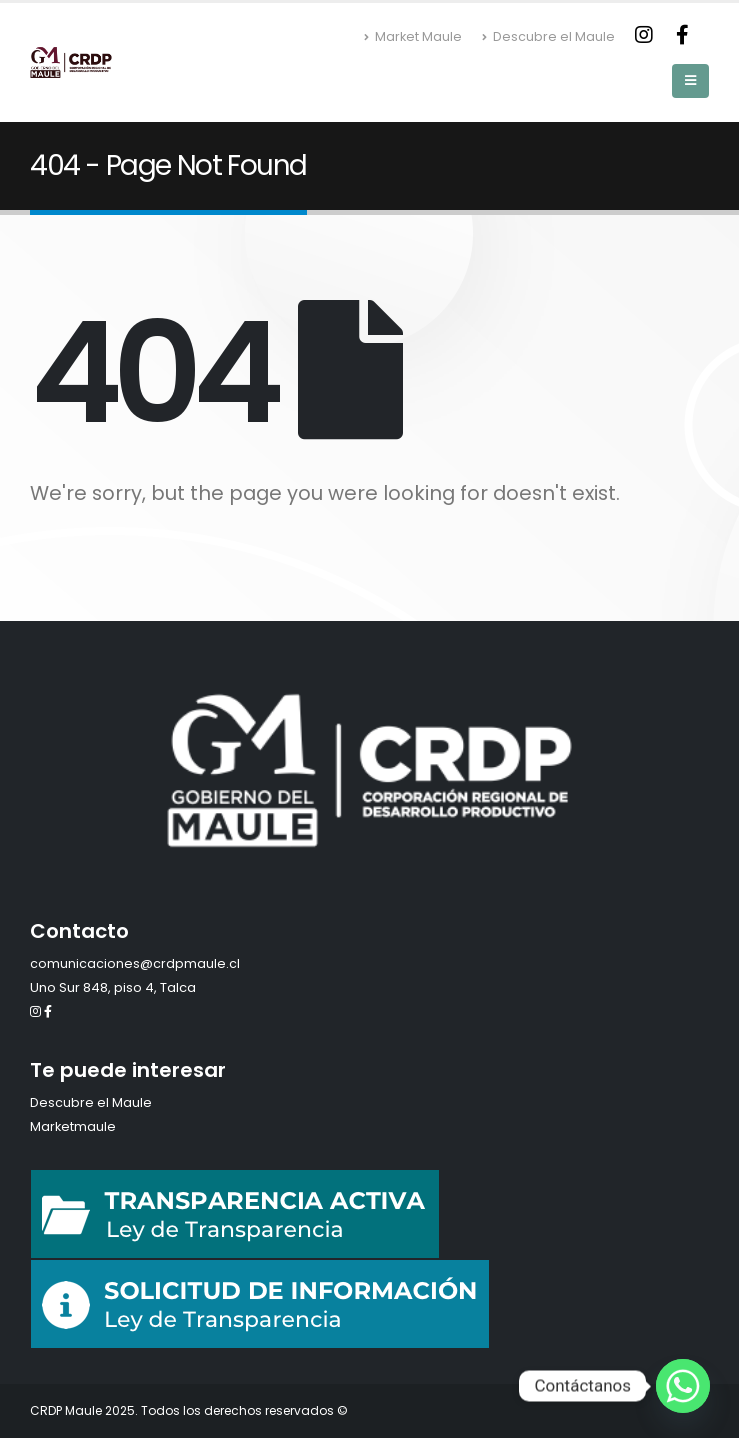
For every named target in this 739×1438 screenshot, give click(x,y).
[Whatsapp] (683, 1386)
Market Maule (413, 36)
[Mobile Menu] (690, 81)
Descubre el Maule (548, 36)
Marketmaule (73, 1126)
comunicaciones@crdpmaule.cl (135, 963)
